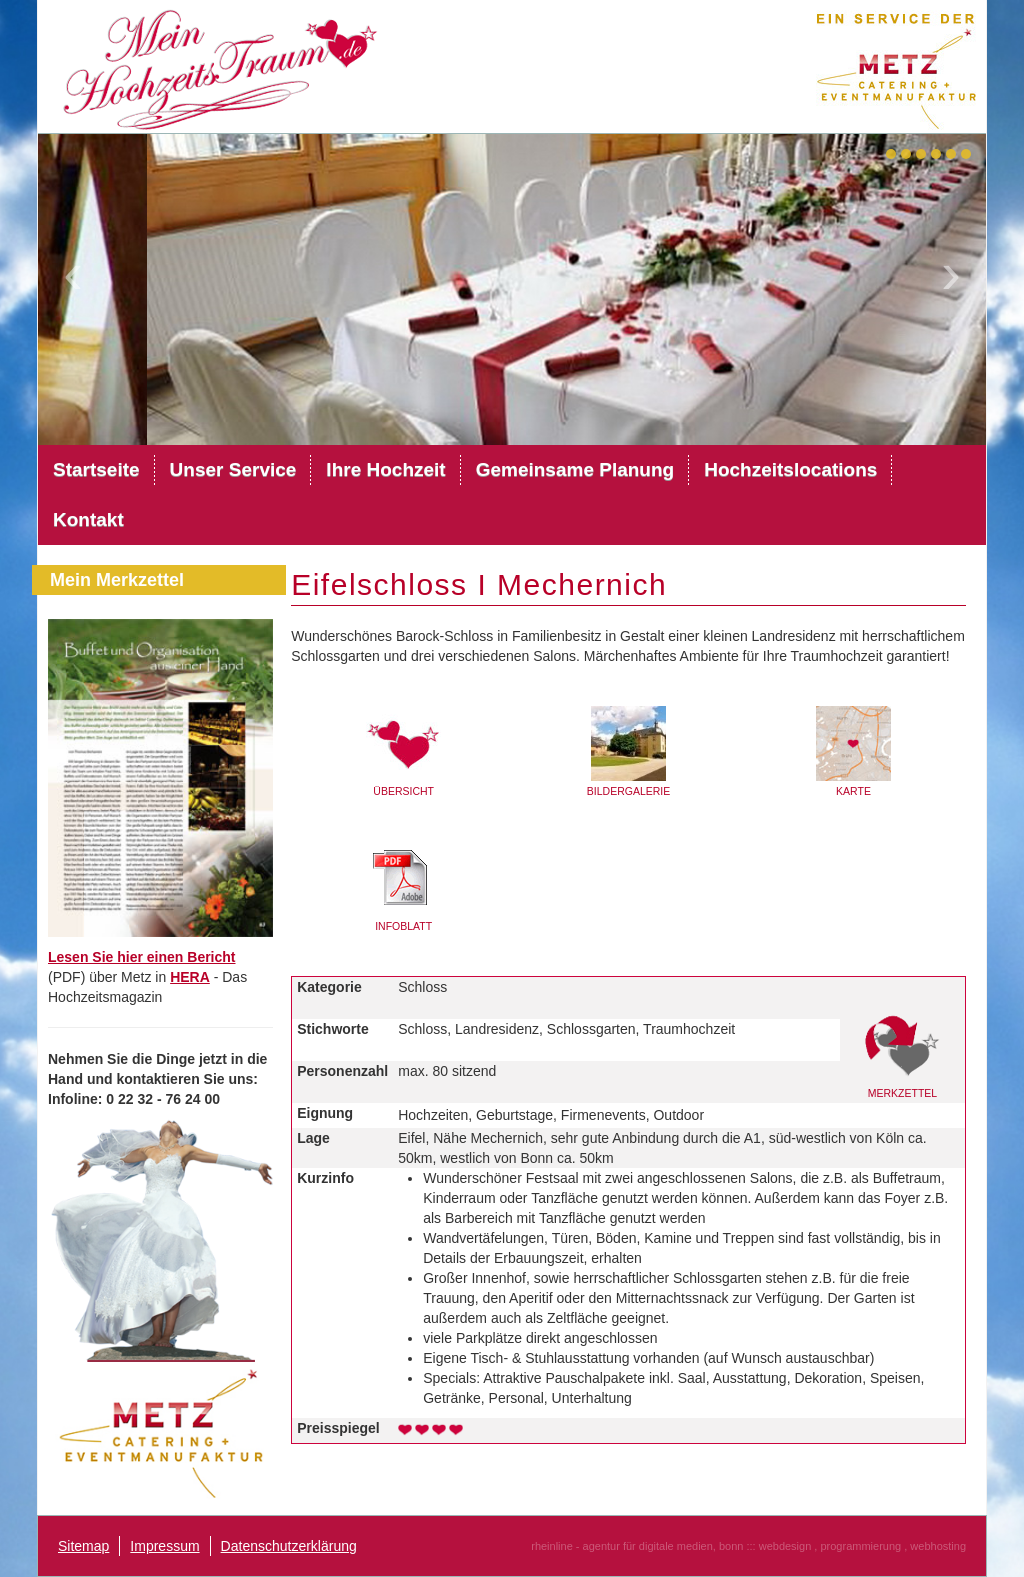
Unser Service (233, 469)
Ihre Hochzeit (385, 469)
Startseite (96, 469)
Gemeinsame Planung (575, 469)
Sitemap (83, 1546)
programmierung (860, 1546)
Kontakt (88, 519)
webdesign (785, 1546)
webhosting (938, 1546)
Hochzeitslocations (790, 469)
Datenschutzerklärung (289, 1546)
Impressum (164, 1546)
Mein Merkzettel (117, 580)
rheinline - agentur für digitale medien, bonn (637, 1546)
